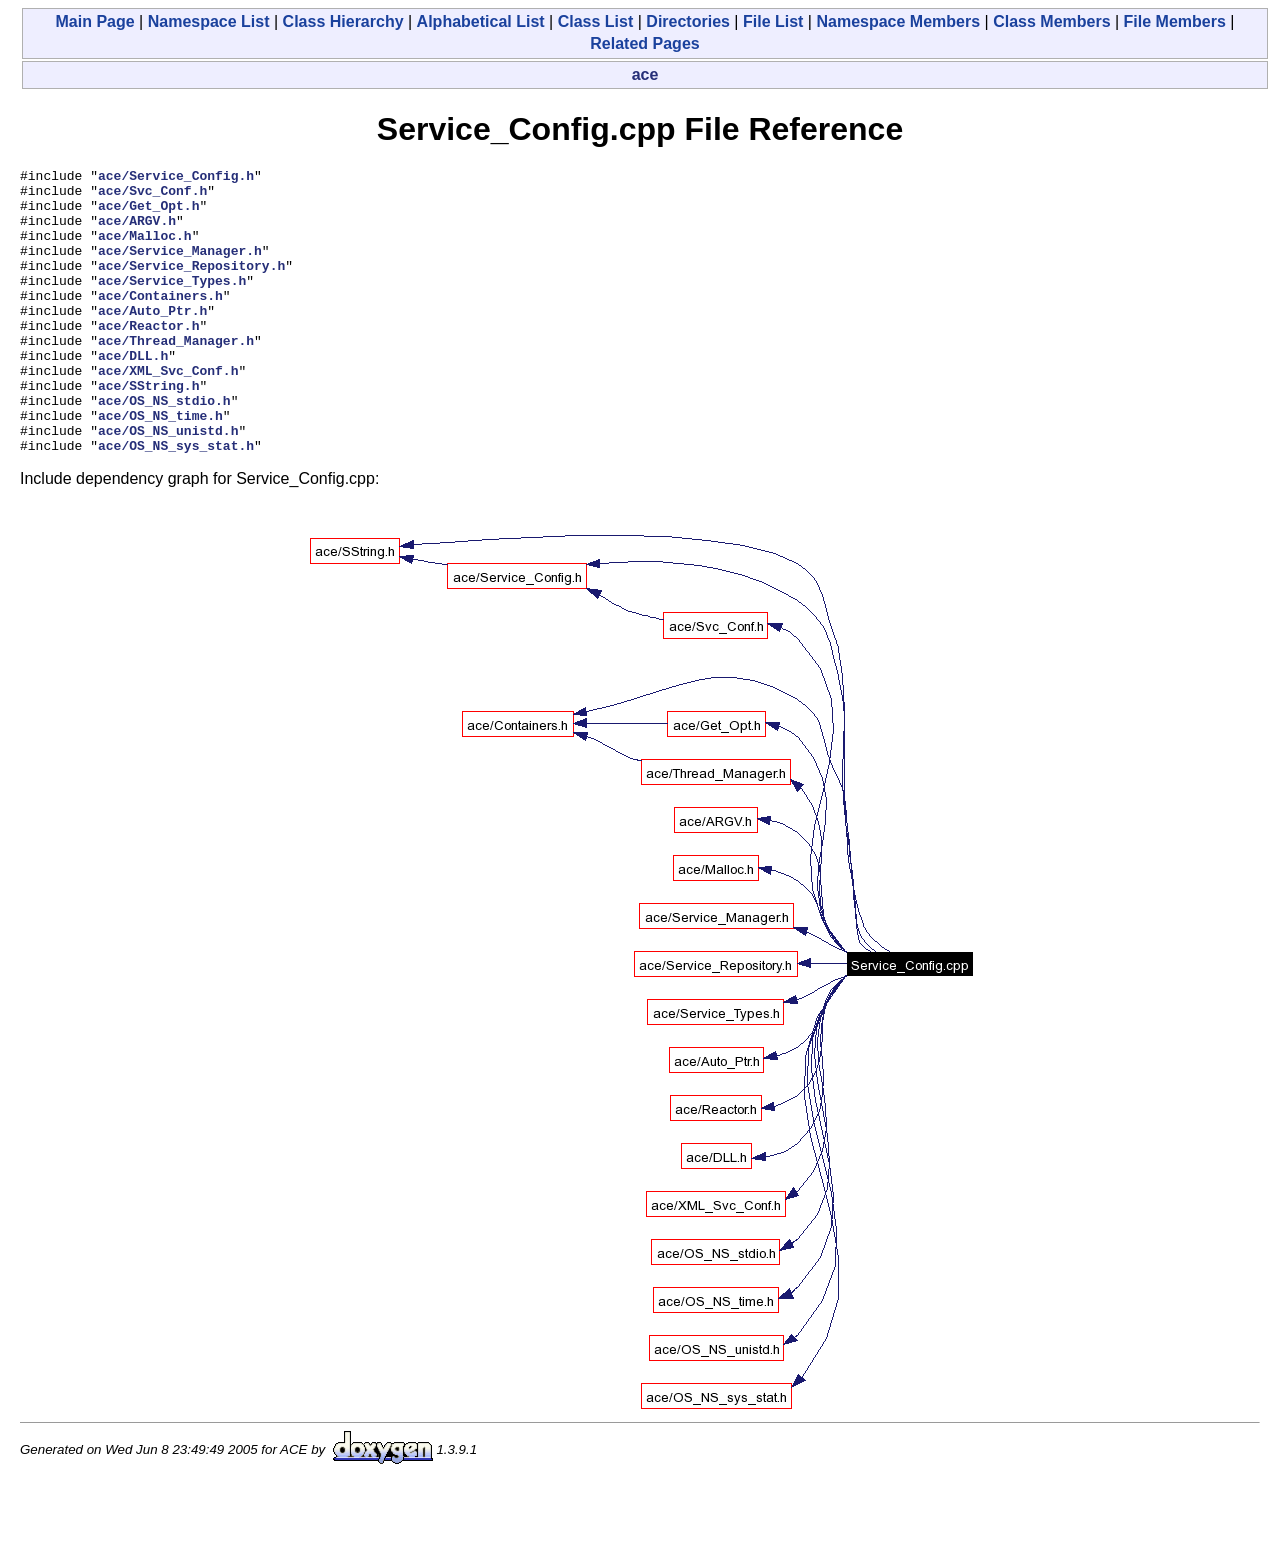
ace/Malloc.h (145, 250)
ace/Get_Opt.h (148, 214)
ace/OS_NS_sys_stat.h (176, 502)
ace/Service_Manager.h (180, 268)
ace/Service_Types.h (172, 304)
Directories (688, 21)
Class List (596, 21)
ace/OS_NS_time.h (160, 466)
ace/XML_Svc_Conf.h (168, 412)
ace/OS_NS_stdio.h (164, 448)
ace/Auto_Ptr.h (152, 340)
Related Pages (644, 43)
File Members (1175, 21)
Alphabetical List (481, 21)
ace (645, 74)
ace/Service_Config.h (176, 178)
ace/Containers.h (160, 322)
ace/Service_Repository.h (191, 286)
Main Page (95, 21)
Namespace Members (898, 21)
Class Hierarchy (343, 21)
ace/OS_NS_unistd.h (168, 484)
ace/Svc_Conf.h (152, 196)
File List (773, 21)
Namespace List (209, 21)
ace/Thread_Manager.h (176, 376)
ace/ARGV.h (137, 232)
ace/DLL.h (133, 394)
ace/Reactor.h (148, 358)
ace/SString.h (148, 430)
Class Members (1051, 21)
